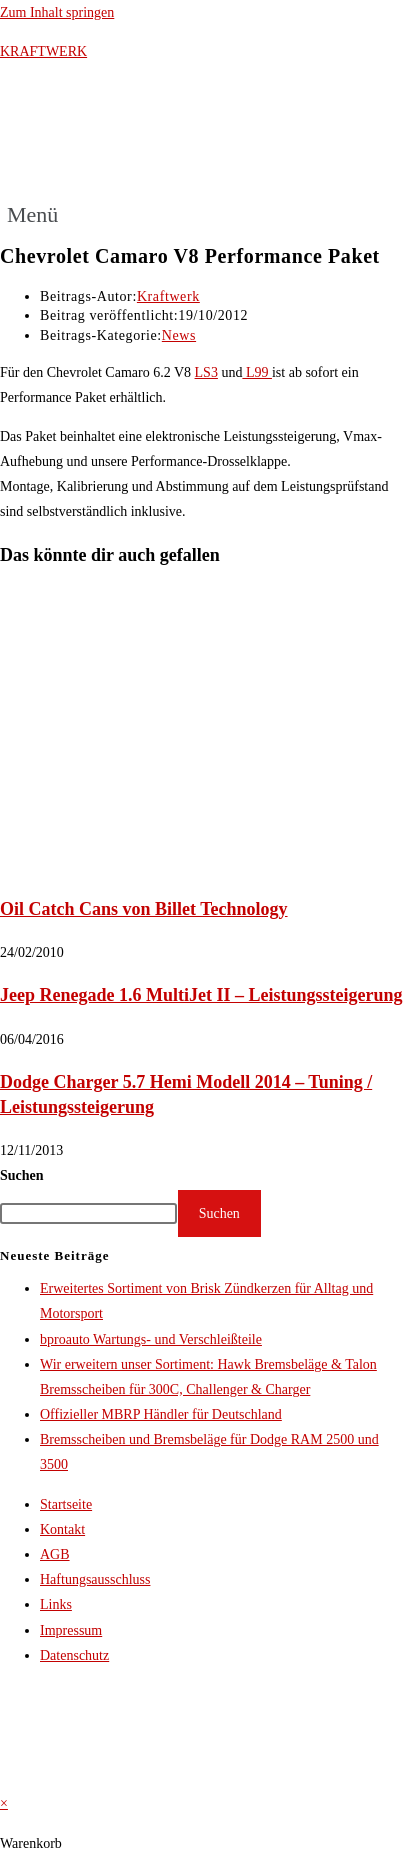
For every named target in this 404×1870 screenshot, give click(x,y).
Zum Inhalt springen (57, 12)
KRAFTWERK (43, 51)
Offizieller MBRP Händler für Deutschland (161, 1414)
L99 (257, 372)
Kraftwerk (168, 296)
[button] (40, 215)
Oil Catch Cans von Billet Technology (144, 909)
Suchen (22, 1175)
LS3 (206, 372)
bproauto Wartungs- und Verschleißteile (151, 1339)
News (179, 335)
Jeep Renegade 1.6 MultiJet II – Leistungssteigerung (201, 995)
